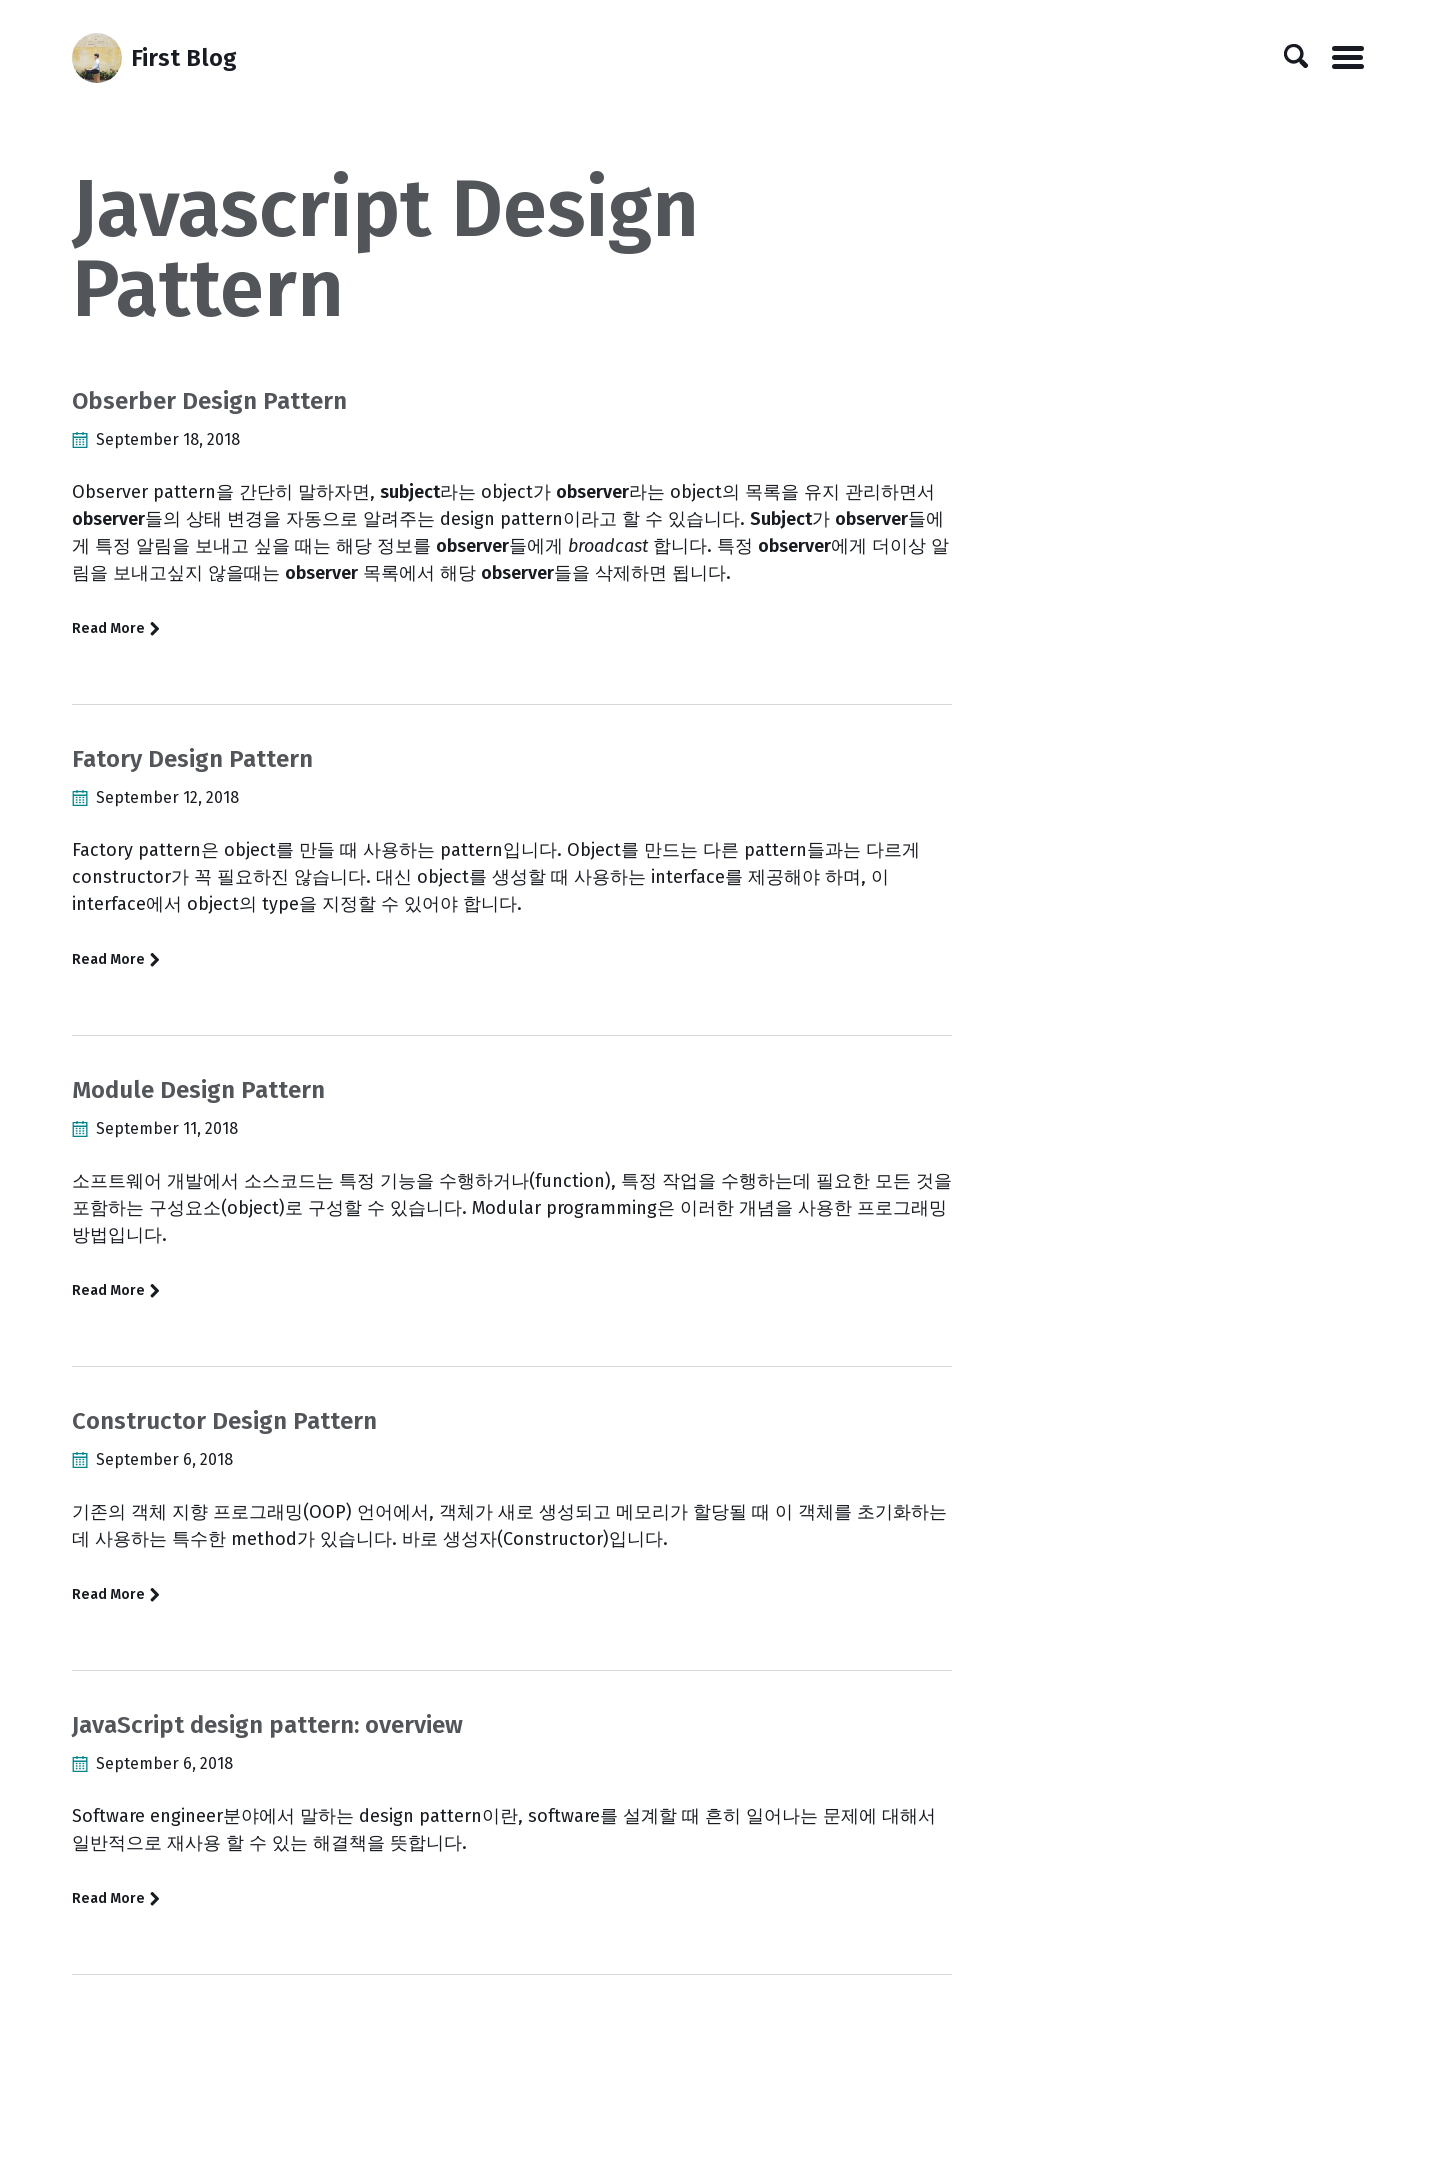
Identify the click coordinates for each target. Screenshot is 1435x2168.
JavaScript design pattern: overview (267, 1725)
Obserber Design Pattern (209, 401)
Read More (117, 628)
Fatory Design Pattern (192, 759)
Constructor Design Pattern (224, 1421)
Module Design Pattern (198, 1090)
